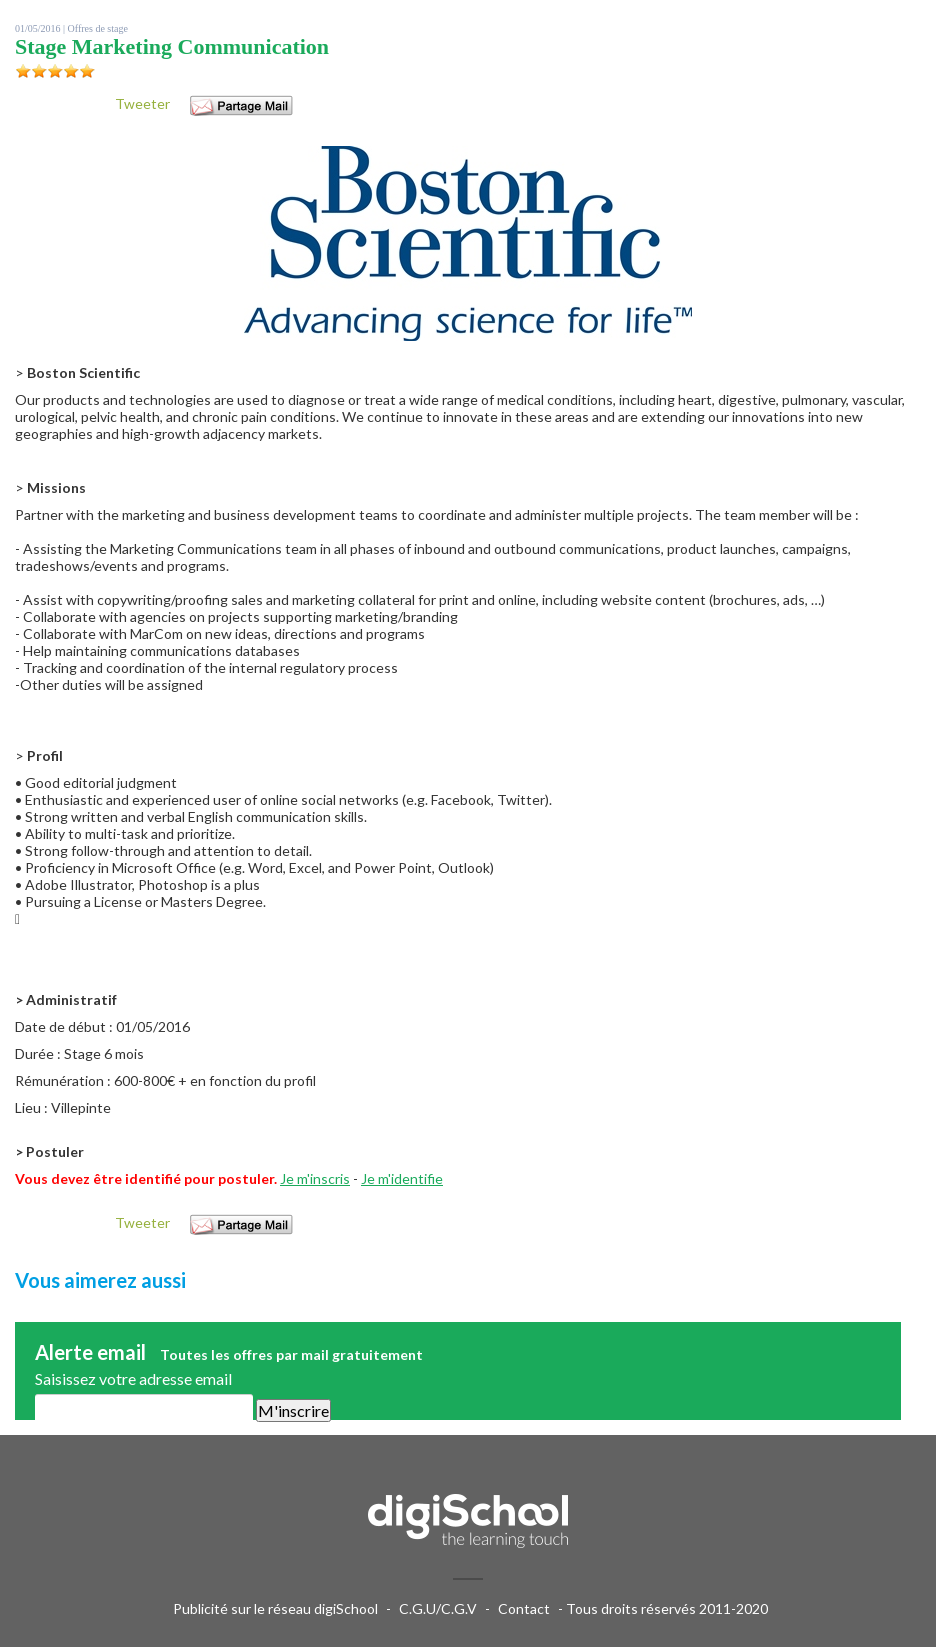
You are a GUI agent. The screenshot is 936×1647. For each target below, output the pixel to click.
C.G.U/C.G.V (438, 1608)
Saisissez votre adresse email (133, 1378)
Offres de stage (98, 28)
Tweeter (142, 103)
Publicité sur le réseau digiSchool (275, 1608)
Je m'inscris (315, 1178)
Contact (524, 1608)
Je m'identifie (402, 1178)
